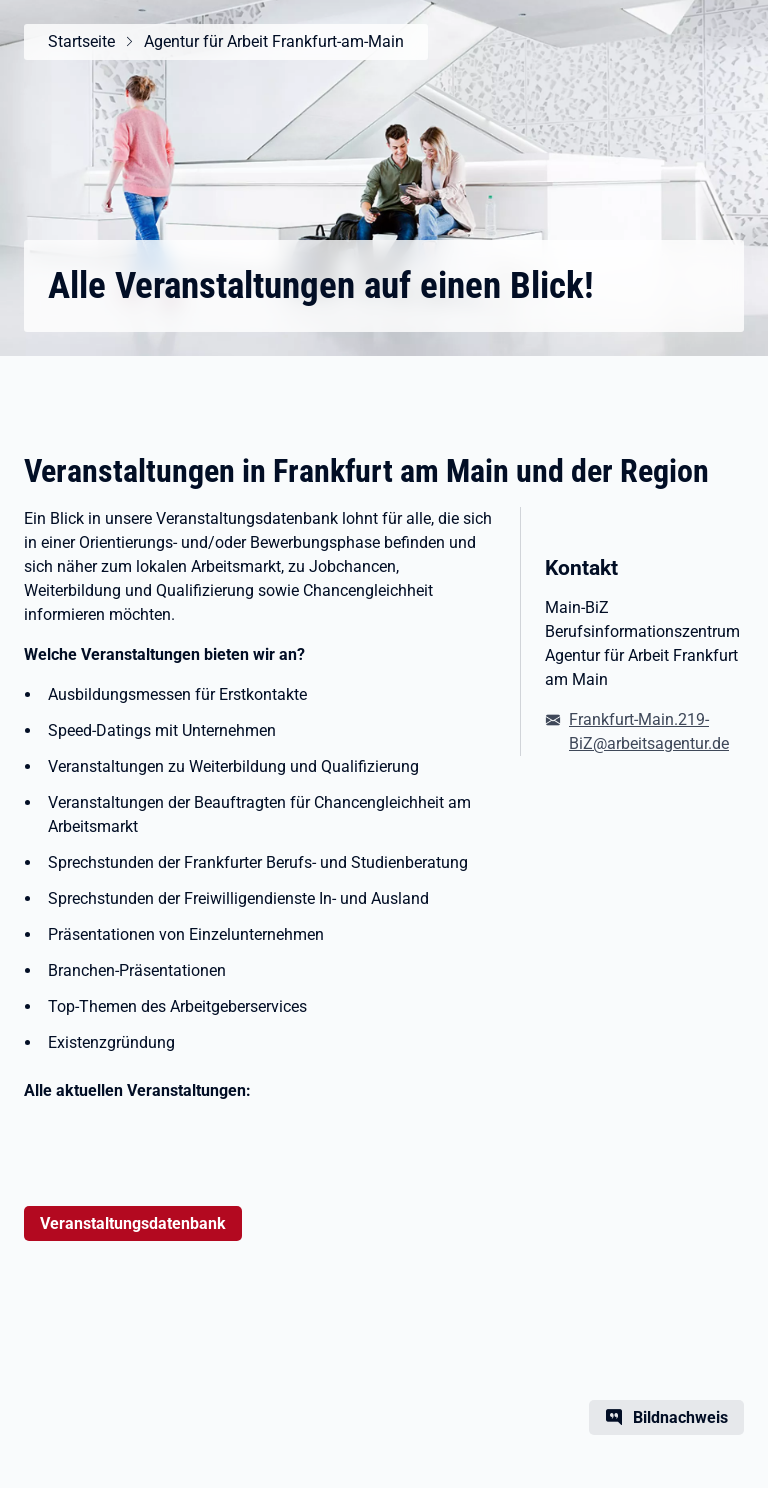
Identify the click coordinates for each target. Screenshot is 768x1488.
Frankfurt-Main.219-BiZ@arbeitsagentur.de (649, 731)
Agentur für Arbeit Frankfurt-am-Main (274, 41)
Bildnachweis (680, 1417)
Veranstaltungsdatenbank (133, 1223)
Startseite (81, 41)
